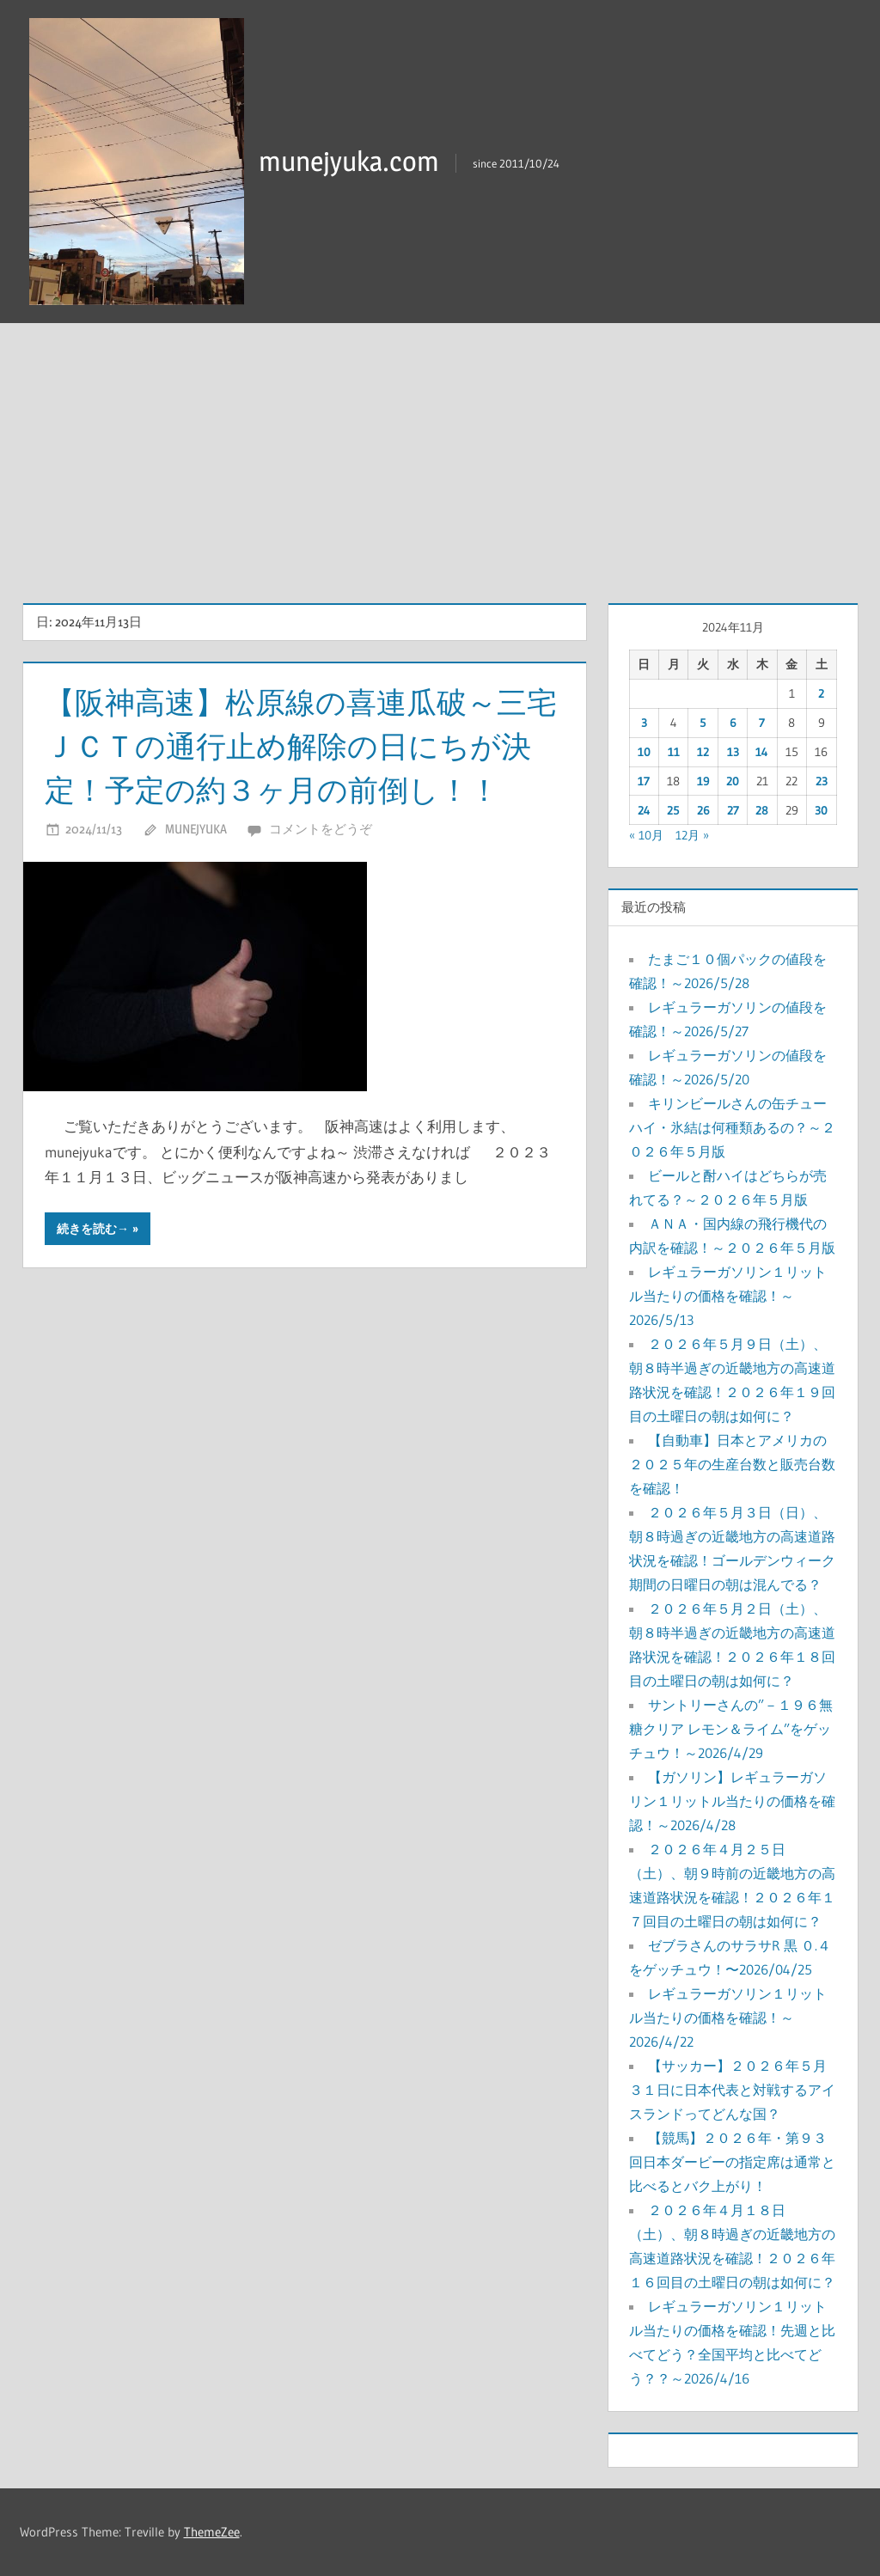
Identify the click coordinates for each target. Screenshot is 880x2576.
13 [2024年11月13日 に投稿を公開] (733, 752)
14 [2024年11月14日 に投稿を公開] (761, 752)
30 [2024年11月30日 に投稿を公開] (821, 810)
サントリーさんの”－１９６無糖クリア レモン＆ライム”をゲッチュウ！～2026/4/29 (731, 1728)
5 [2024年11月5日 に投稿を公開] (703, 722)
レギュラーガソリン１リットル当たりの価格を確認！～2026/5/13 (728, 1295)
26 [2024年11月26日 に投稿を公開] (703, 810)
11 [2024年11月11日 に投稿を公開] (674, 752)
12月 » (692, 835)
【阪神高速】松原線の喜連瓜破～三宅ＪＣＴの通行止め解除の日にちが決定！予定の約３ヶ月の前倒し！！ (295, 745)
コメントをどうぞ (320, 828)
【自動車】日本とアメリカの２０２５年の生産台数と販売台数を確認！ (732, 1464)
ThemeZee (212, 2532)
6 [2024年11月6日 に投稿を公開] (733, 722)
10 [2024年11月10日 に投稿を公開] (644, 752)
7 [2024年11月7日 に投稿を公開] (762, 722)
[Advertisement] (440, 452)
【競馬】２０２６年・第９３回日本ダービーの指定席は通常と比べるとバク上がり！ (732, 2161)
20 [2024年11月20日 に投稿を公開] (732, 781)
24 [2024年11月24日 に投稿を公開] (644, 810)
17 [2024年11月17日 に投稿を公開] (644, 781)
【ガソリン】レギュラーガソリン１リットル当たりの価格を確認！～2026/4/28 (732, 1801)
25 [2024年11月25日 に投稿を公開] (673, 810)
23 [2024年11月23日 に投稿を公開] (822, 781)
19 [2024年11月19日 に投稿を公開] (703, 781)
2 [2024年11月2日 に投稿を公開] (821, 693)
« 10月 (646, 835)
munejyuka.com (349, 161)
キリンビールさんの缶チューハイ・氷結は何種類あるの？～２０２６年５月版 (732, 1127)
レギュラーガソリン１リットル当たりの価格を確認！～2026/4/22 (728, 2017)
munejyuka (196, 828)
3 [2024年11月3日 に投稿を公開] (644, 722)
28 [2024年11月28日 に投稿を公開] (761, 810)
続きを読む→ (93, 1228)
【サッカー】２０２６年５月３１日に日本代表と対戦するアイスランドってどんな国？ (732, 2089)
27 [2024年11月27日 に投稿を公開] (733, 810)
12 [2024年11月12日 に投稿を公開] (703, 752)
